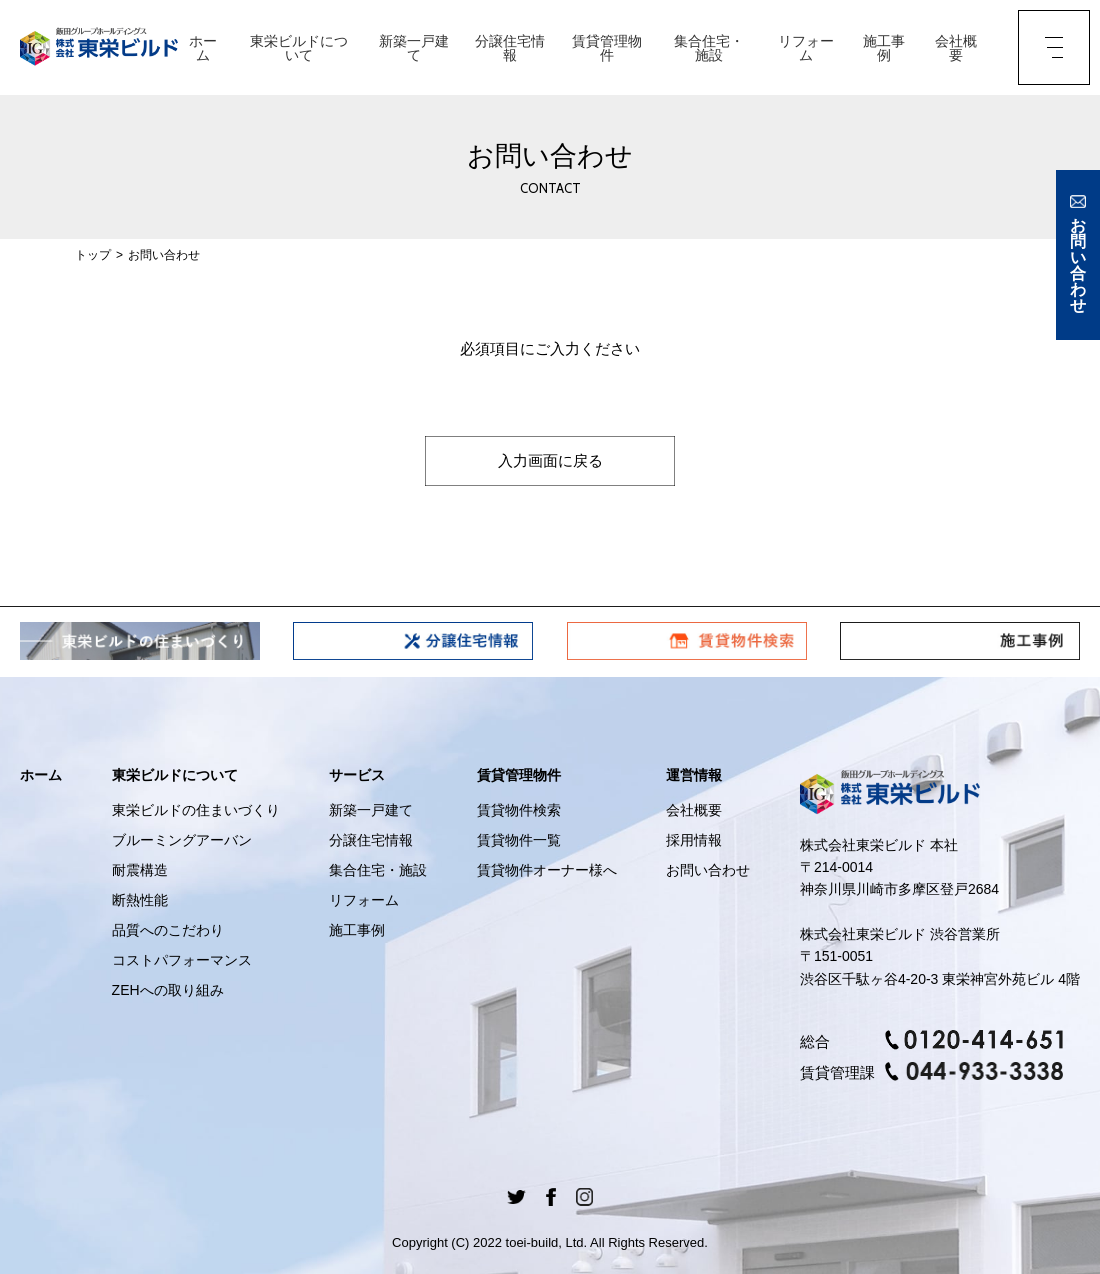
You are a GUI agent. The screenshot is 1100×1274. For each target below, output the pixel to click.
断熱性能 (140, 900)
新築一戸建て (414, 48)
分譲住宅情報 (510, 48)
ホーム (203, 48)
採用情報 (694, 840)
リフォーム (806, 48)
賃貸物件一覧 (519, 840)
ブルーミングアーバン (182, 840)
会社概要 (956, 48)
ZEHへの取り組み (168, 990)
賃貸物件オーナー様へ (547, 870)
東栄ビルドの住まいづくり (196, 810)
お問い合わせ (708, 870)
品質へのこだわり (168, 930)
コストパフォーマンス (182, 960)
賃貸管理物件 (607, 48)
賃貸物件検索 (519, 810)
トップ (93, 255)
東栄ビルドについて (299, 48)
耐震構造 (140, 870)
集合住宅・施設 (709, 48)
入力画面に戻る (550, 461)
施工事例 (884, 48)
